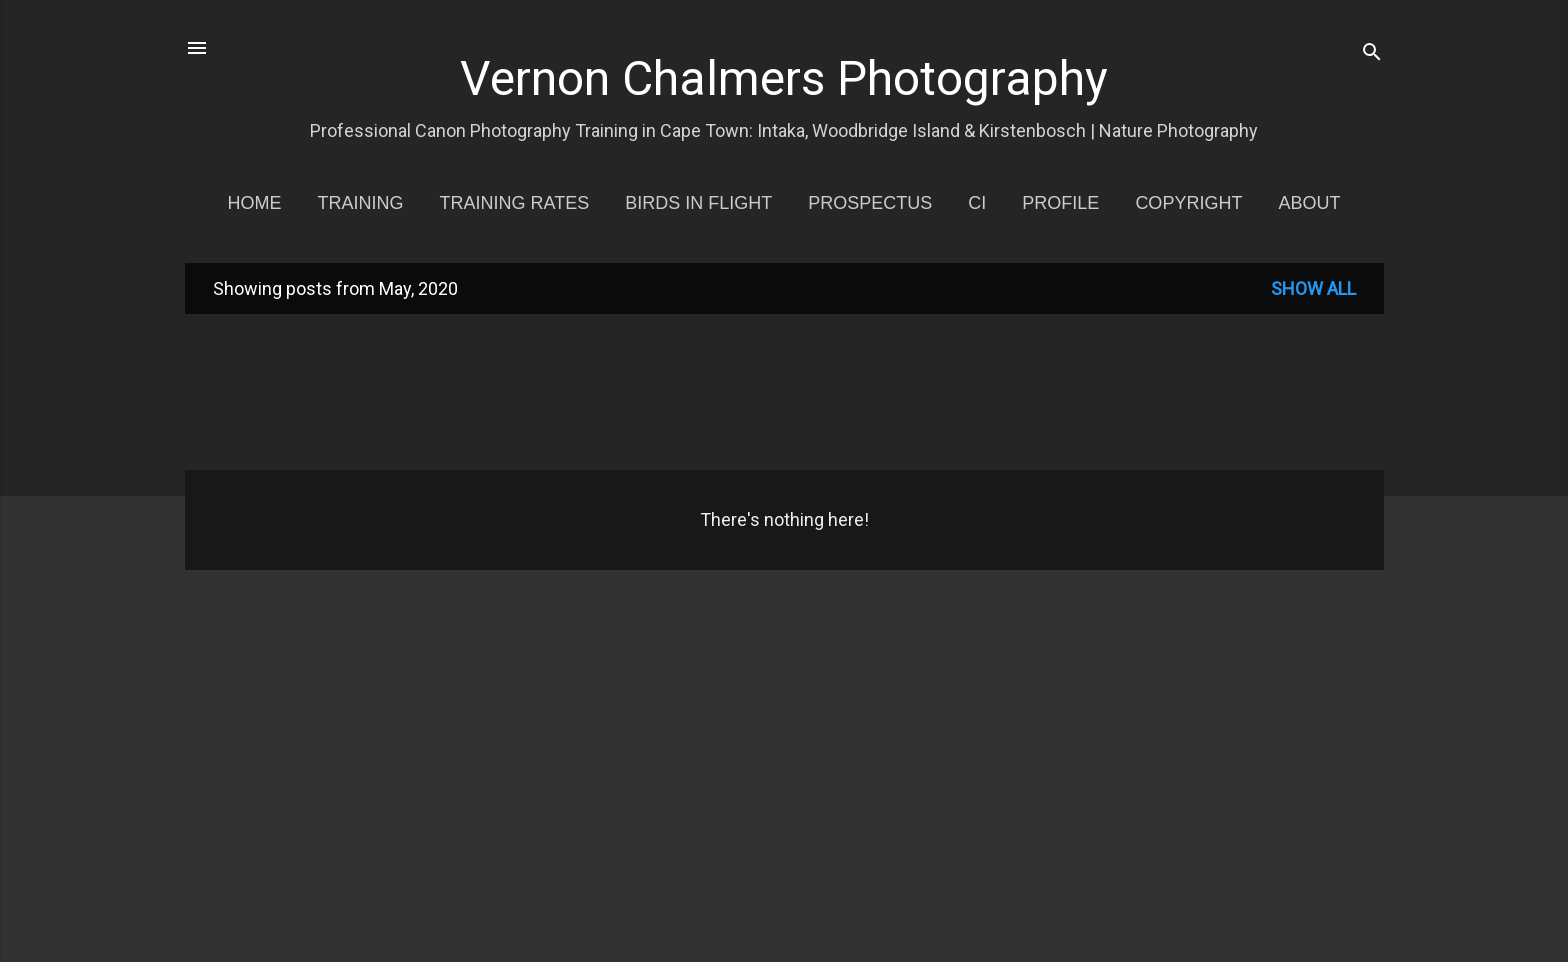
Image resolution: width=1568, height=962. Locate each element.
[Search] (1372, 54)
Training (361, 203)
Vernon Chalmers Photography (784, 78)
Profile (1060, 203)
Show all (1313, 288)
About (1309, 203)
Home (255, 203)
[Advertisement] (785, 390)
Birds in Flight (698, 203)
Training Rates (515, 203)
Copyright (1188, 203)
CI (977, 203)
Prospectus (870, 203)
